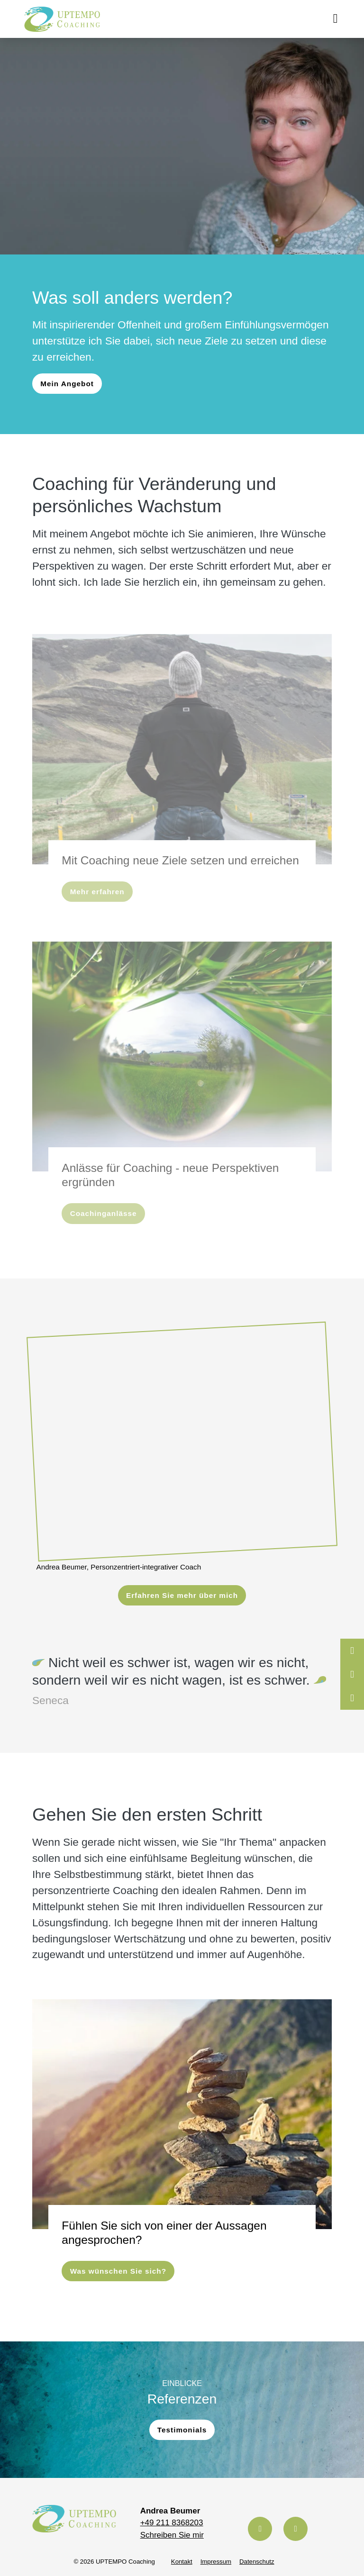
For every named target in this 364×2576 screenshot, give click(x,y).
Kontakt (181, 2556)
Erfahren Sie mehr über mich (182, 1592)
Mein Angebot (67, 385)
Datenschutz (256, 2556)
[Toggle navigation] (335, 19)
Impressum (215, 2556)
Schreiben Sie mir (172, 2529)
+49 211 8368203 (171, 2517)
